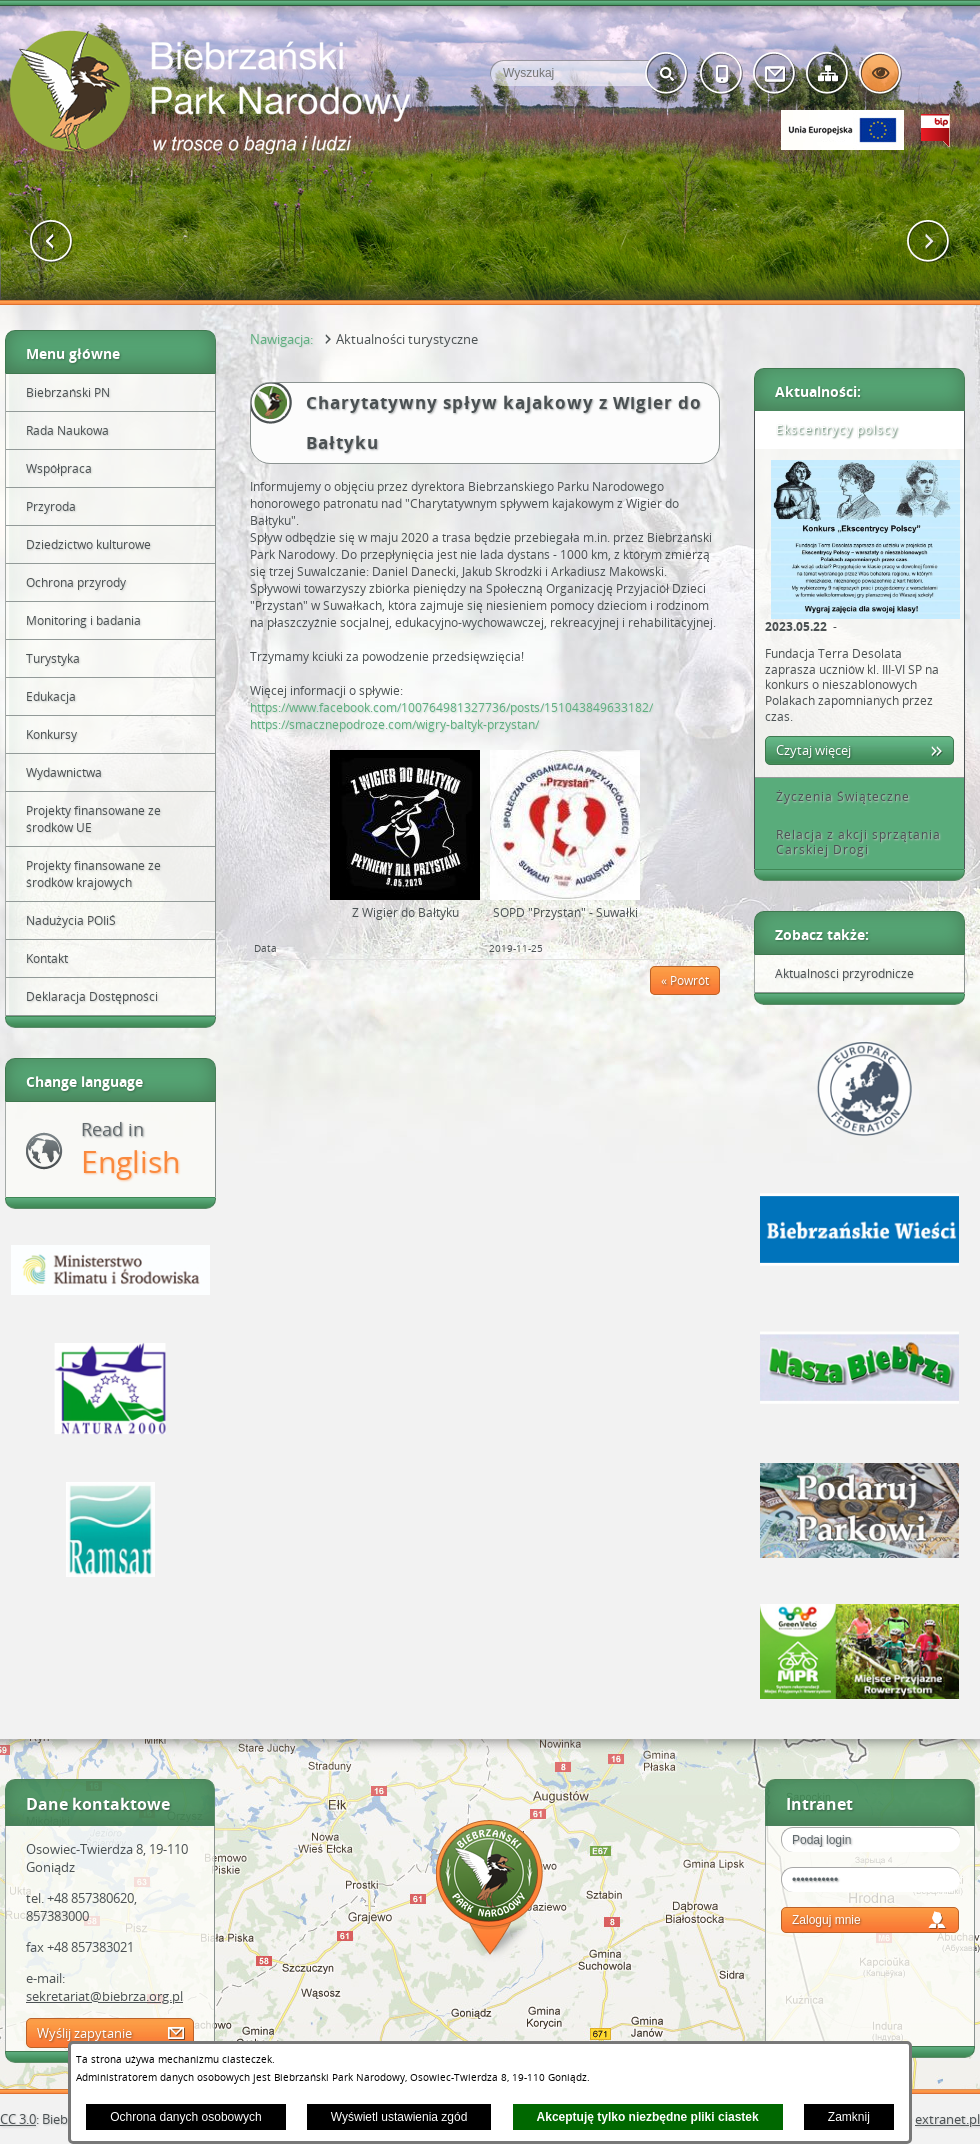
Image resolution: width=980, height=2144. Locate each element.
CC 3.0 (18, 2119)
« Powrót (685, 980)
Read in (130, 1149)
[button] (51, 241)
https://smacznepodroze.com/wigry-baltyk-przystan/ (394, 724)
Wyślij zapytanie (84, 2033)
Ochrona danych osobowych (185, 2117)
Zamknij (849, 2117)
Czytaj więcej (813, 750)
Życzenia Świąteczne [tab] (836, 796)
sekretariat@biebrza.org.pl (104, 1996)
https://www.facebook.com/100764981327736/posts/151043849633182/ (451, 707)
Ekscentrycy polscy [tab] (830, 429)
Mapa (490, 1890)
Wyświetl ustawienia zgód (399, 2117)
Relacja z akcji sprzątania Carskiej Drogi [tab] (851, 842)
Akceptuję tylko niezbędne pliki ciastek (648, 2117)
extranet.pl (947, 2119)
